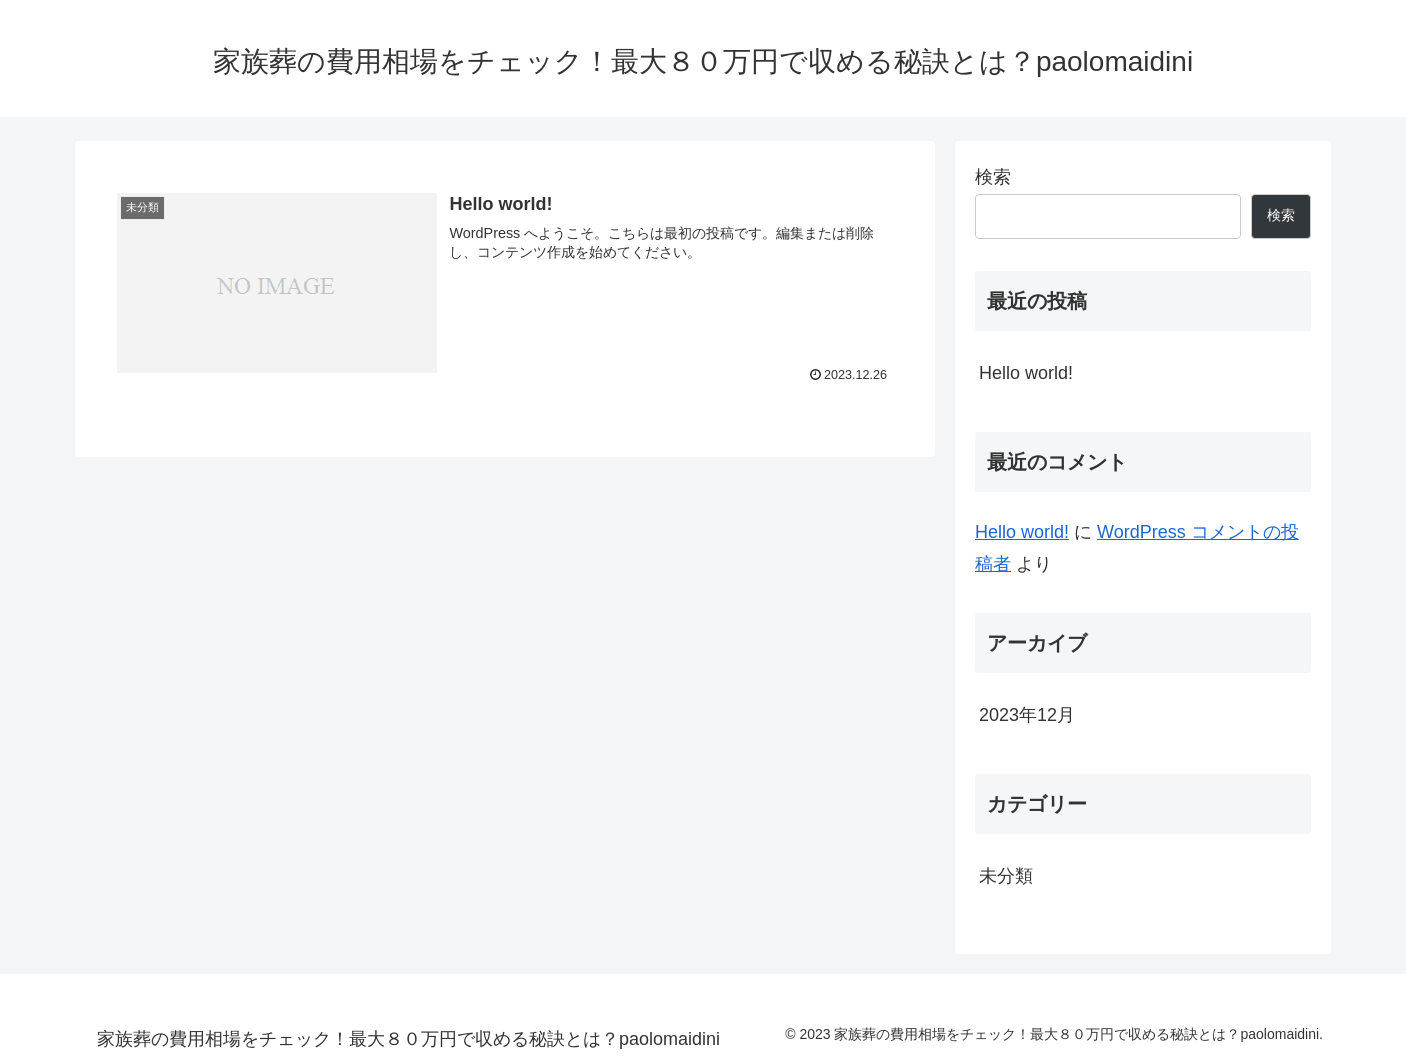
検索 (993, 177)
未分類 (1006, 876)
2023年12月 (1027, 715)
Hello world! (1026, 373)
